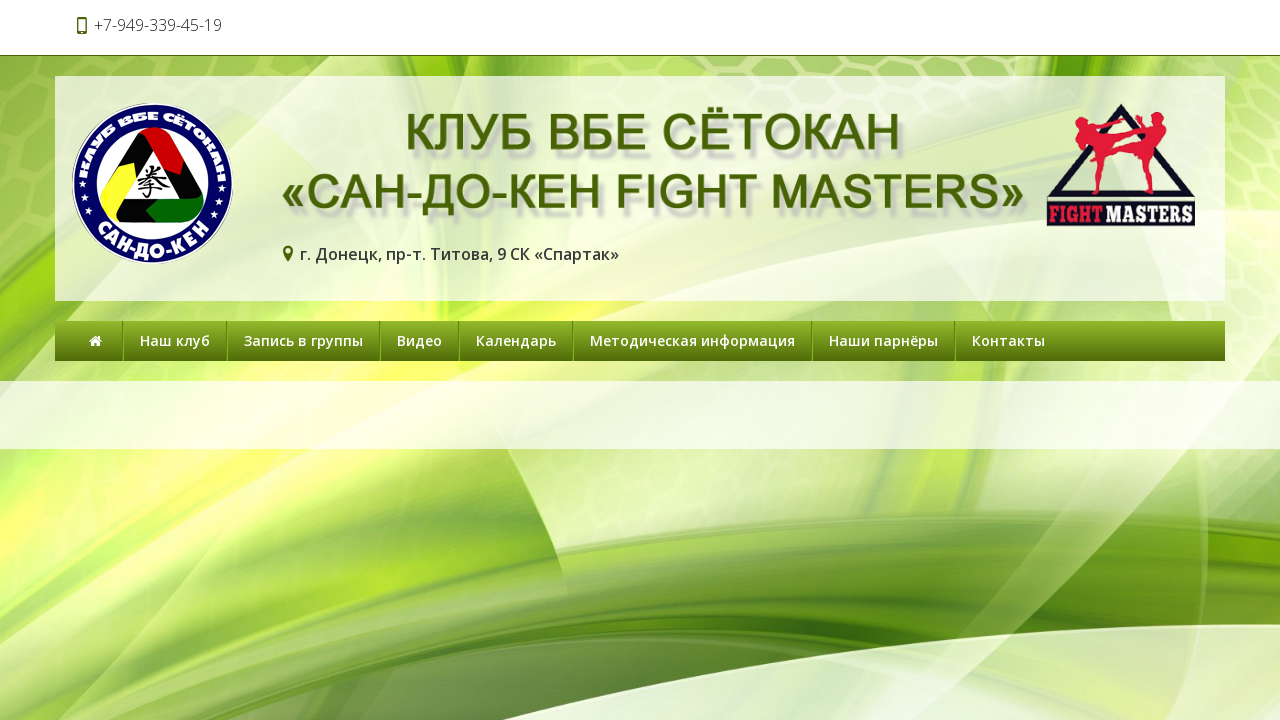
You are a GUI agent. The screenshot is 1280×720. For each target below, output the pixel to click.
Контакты (1008, 340)
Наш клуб (175, 340)
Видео (419, 340)
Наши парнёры (883, 340)
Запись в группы (303, 340)
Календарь (516, 340)
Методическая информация (692, 340)
